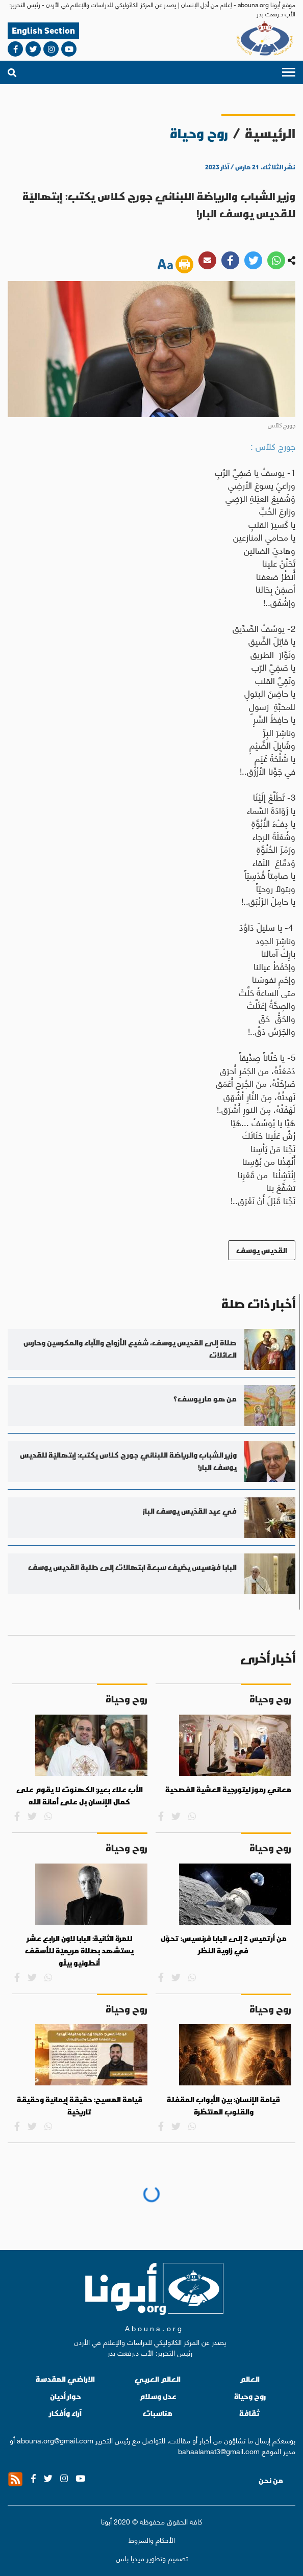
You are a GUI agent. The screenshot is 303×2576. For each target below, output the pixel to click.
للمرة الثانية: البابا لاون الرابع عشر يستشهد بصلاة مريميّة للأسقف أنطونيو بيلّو (79, 1950)
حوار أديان (65, 2396)
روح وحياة (250, 2396)
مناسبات (157, 2413)
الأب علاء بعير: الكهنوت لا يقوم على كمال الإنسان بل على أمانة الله (79, 1795)
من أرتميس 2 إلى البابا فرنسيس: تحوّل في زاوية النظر (224, 1944)
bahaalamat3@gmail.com (219, 2450)
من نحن (271, 2481)
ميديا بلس (130, 2557)
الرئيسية (270, 133)
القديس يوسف (261, 1250)
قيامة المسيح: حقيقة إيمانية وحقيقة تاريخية (79, 2106)
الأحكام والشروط (152, 2539)
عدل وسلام (157, 2396)
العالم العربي (158, 2379)
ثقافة (249, 2413)
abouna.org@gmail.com (55, 2439)
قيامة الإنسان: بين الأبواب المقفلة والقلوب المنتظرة (223, 2106)
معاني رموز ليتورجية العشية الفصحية (228, 1789)
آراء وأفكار (65, 2413)
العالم (250, 2379)
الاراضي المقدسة (65, 2379)
